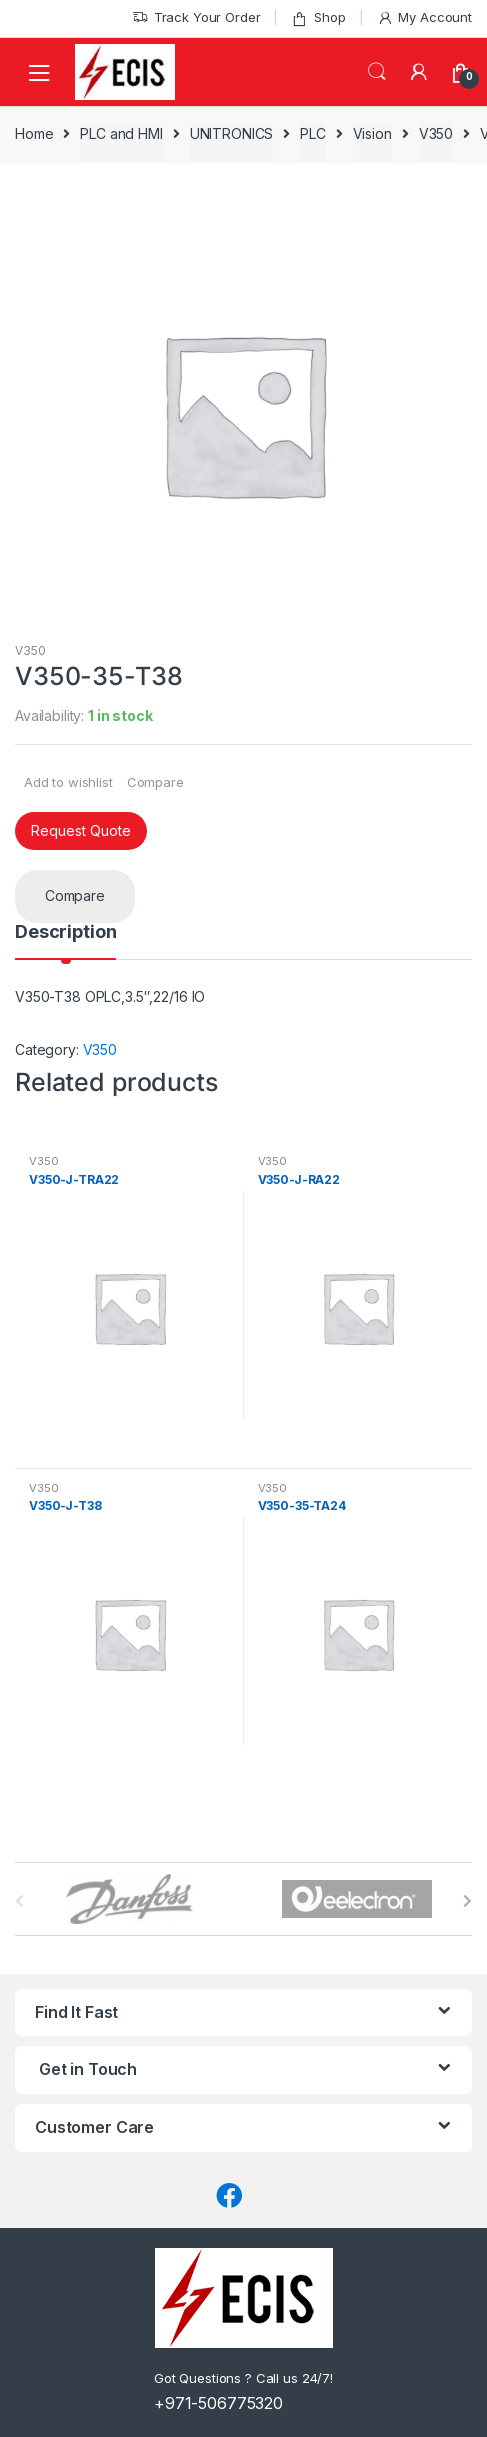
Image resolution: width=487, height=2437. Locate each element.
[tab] (65, 941)
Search (377, 72)
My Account (424, 17)
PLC (313, 133)
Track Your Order (196, 17)
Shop (318, 17)
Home (34, 133)
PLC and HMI (121, 133)
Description (65, 932)
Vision (372, 133)
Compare (155, 782)
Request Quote (81, 830)
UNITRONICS (232, 133)
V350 (436, 133)
